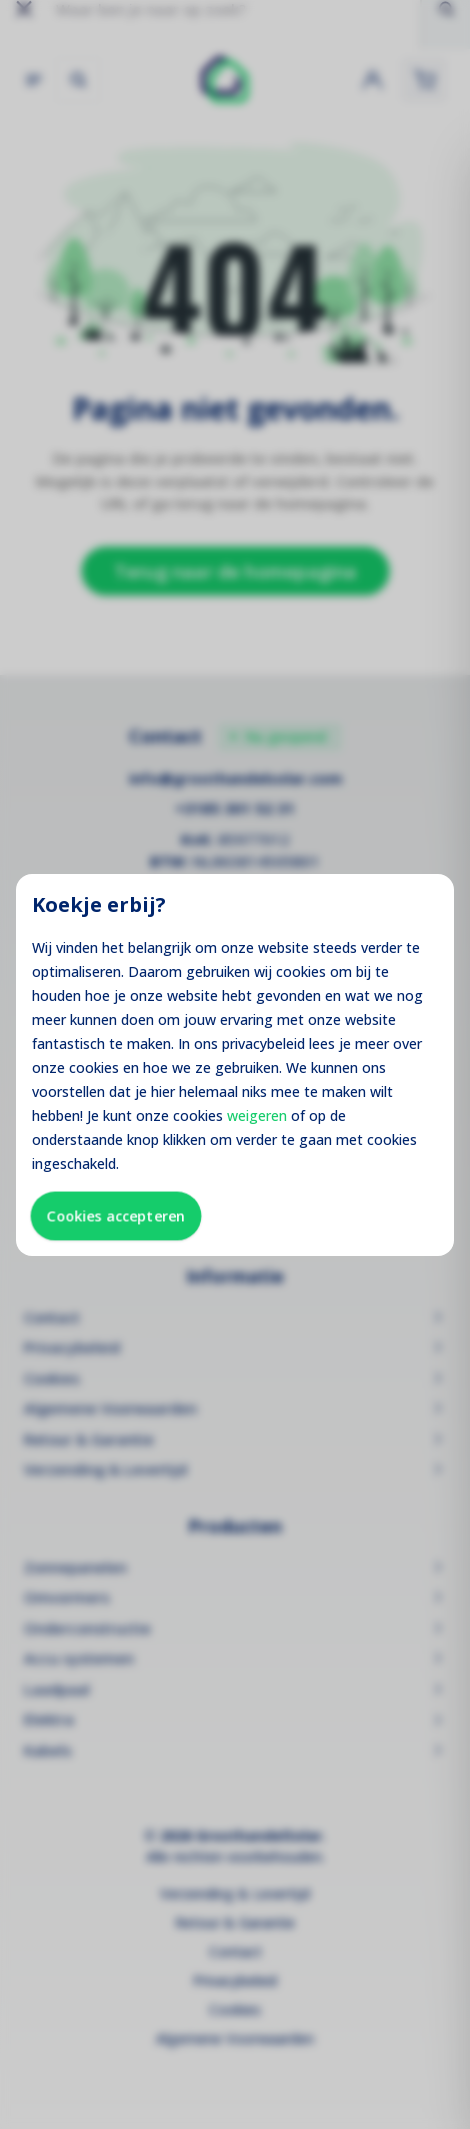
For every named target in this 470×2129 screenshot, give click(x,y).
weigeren (257, 1115)
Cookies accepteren (116, 1215)
